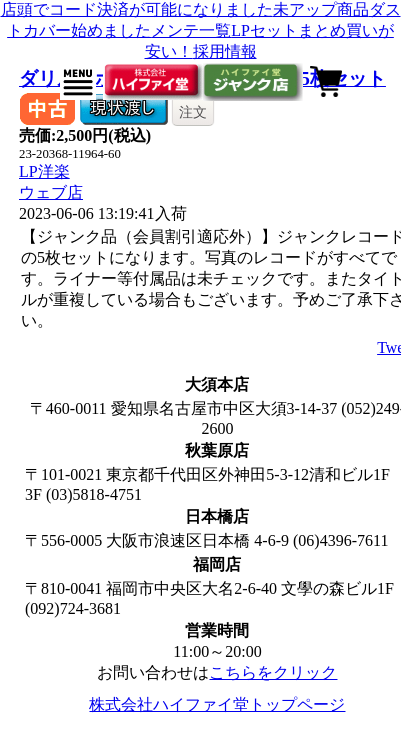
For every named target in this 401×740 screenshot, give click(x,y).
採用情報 (225, 51)
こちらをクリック (273, 672)
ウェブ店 (51, 192)
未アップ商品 (321, 9)
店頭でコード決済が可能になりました (137, 9)
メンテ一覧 (191, 30)
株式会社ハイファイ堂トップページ (217, 704)
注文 (193, 112)
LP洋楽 (44, 171)
